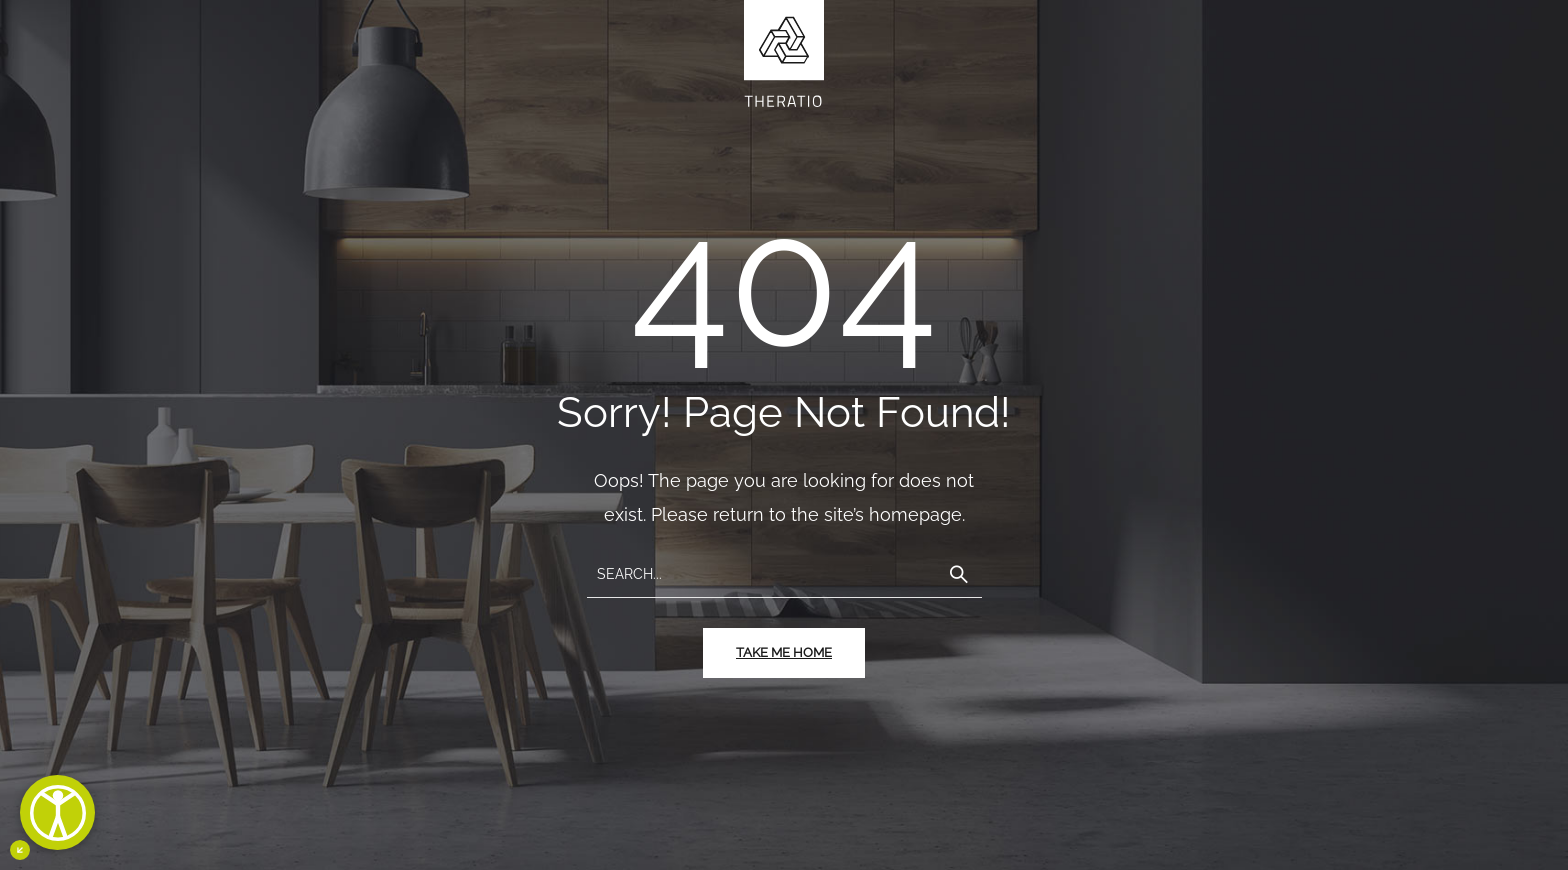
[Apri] (57, 812)
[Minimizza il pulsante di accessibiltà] (20, 850)
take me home (784, 652)
